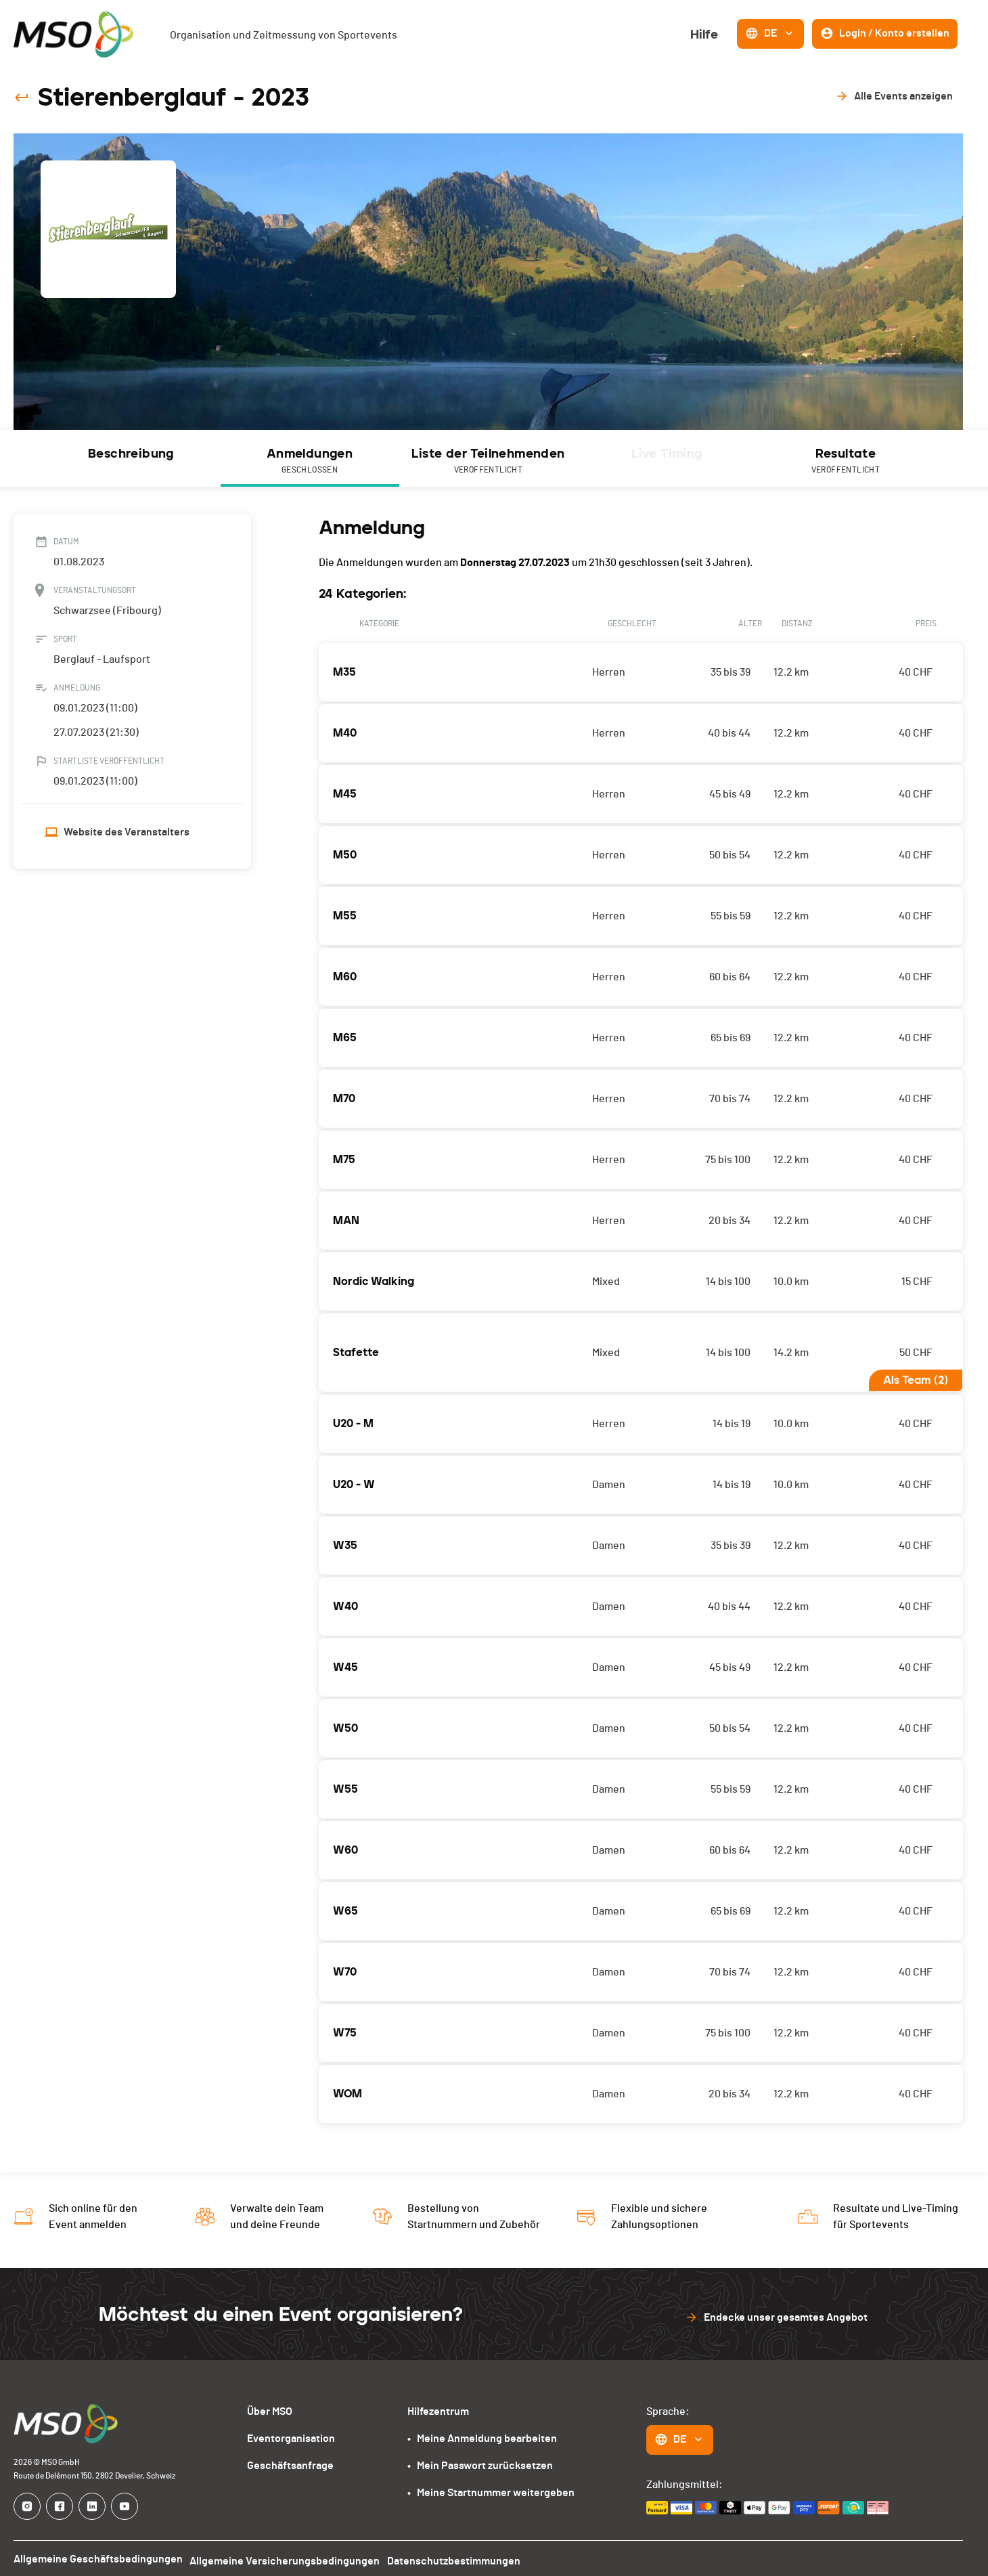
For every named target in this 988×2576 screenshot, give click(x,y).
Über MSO (273, 2406)
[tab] (131, 458)
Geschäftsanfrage (293, 2460)
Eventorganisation (294, 2433)
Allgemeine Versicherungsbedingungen (283, 2554)
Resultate (846, 462)
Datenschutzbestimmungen (452, 2554)
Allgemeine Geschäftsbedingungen (96, 2554)
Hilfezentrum (439, 2406)
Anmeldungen (310, 462)
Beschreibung (131, 453)
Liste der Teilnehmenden (488, 462)
